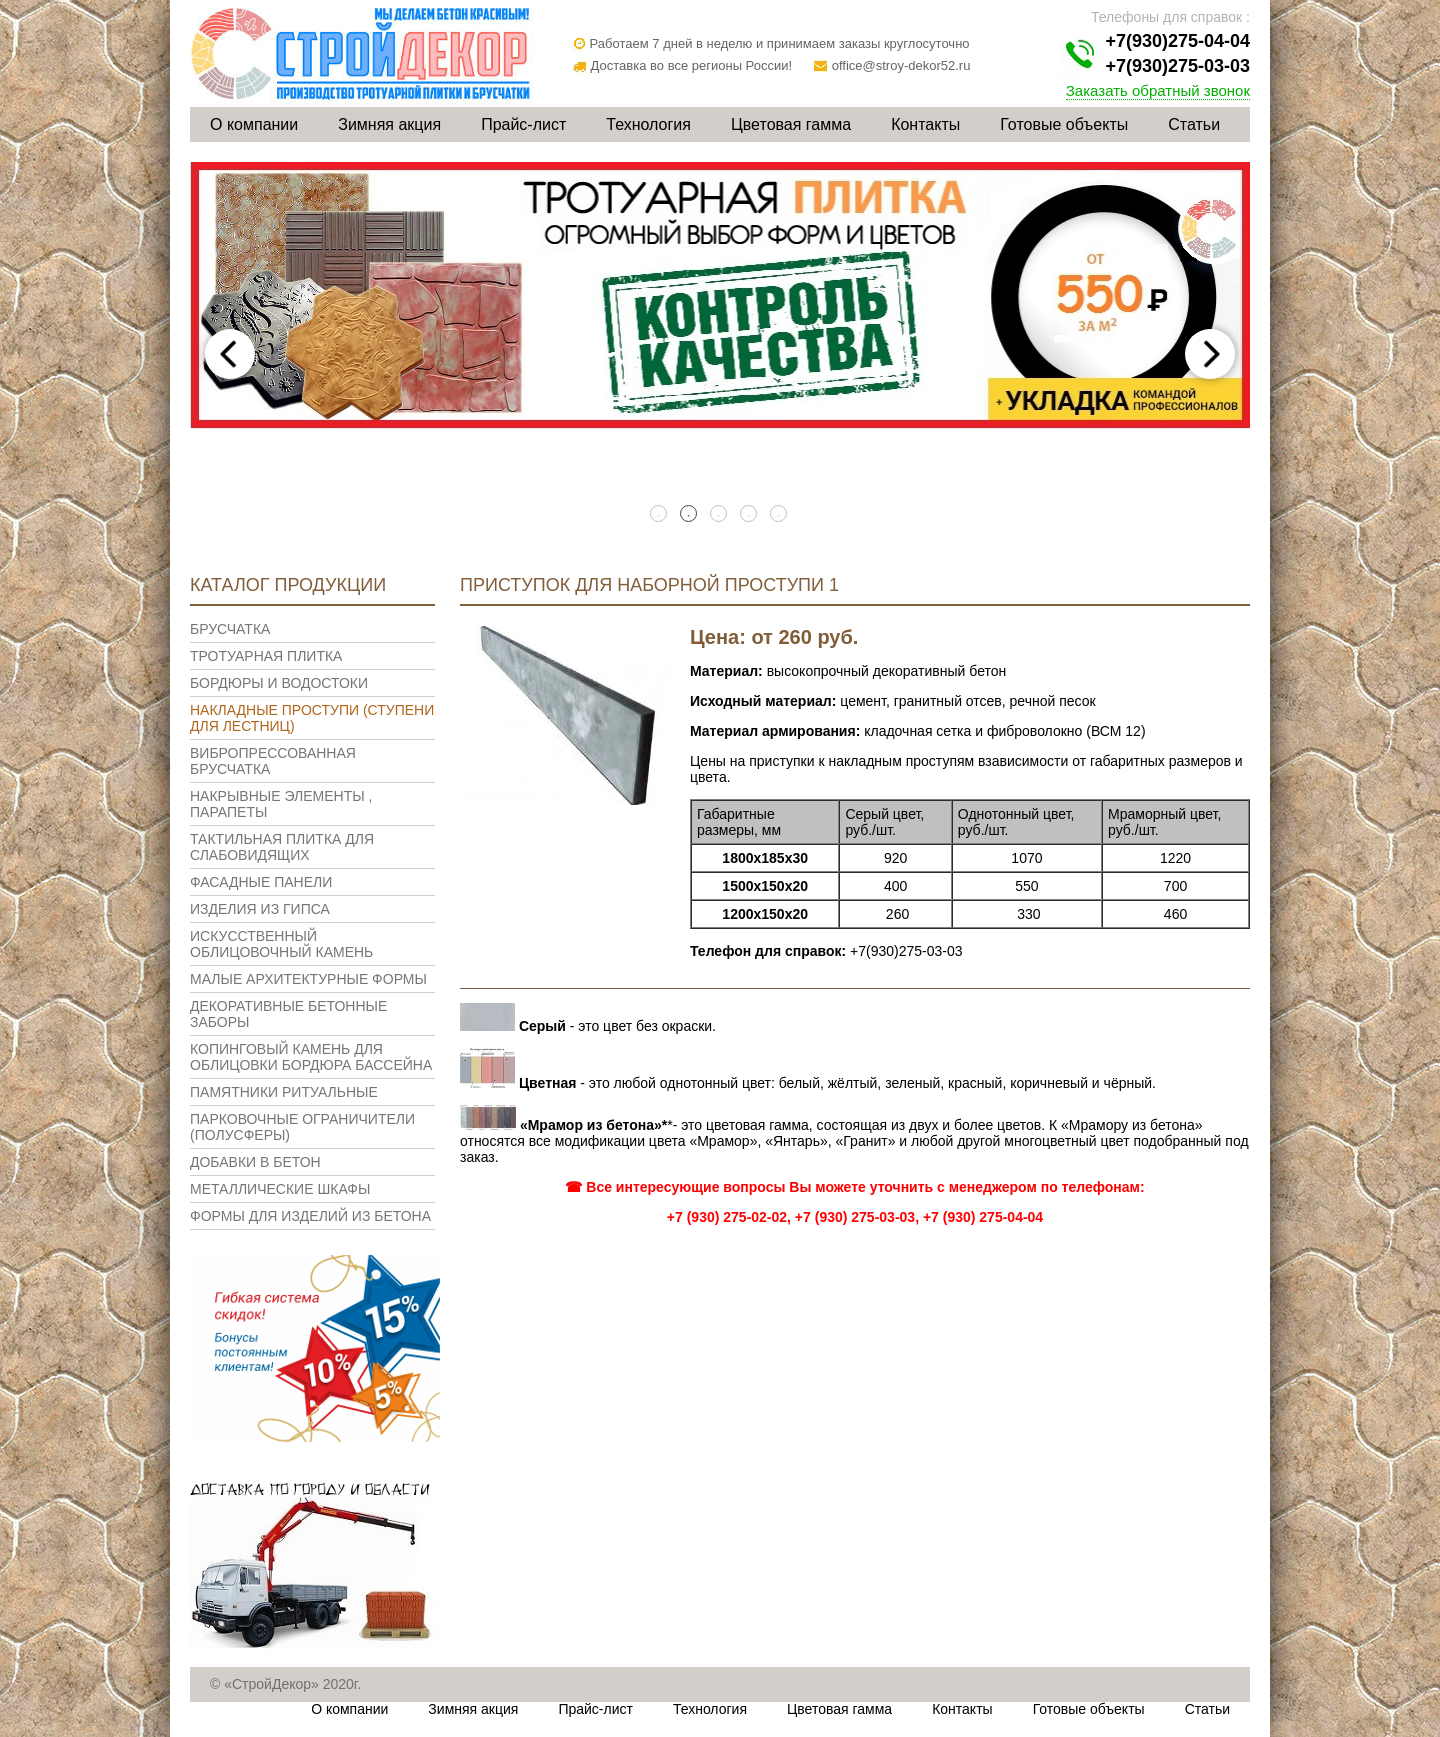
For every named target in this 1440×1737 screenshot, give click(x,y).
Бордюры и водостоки (279, 683)
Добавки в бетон (255, 1162)
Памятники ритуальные (284, 1092)
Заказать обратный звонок (1158, 90)
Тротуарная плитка (266, 656)
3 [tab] (720, 515)
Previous (230, 354)
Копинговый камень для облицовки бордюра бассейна (311, 1057)
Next (1210, 354)
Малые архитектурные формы (308, 979)
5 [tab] (780, 515)
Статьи (1194, 124)
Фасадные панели (261, 882)
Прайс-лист (523, 124)
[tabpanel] (720, 295)
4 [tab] (750, 515)
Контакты (925, 124)
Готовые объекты (1064, 124)
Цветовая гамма (791, 124)
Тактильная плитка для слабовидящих (282, 847)
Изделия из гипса (260, 909)
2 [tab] (690, 515)
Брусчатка (230, 629)
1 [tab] (660, 515)
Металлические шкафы (280, 1189)
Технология (648, 124)
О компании (254, 124)
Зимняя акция (389, 124)
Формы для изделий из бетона (310, 1216)
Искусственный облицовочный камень (281, 944)
